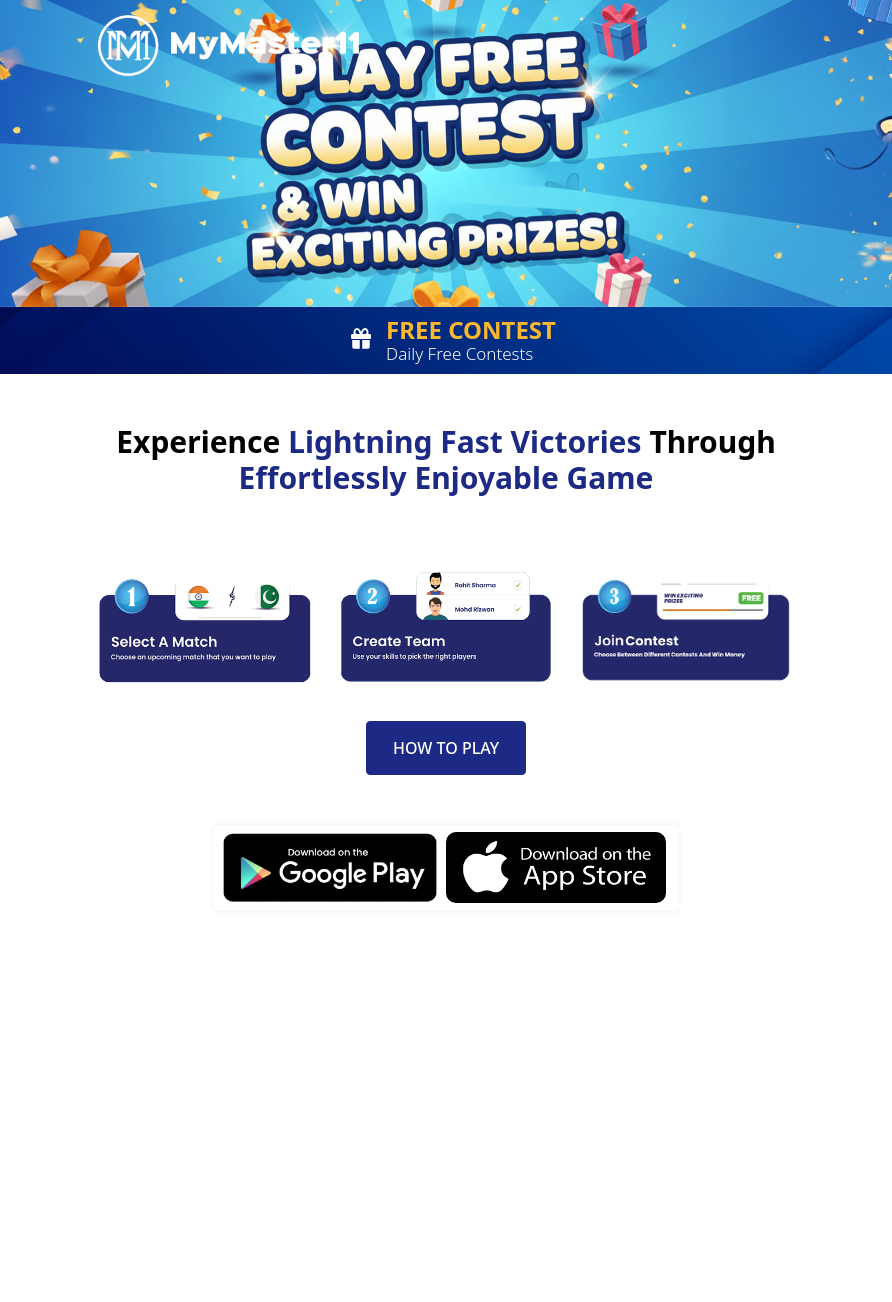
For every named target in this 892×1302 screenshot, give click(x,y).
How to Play (446, 748)
